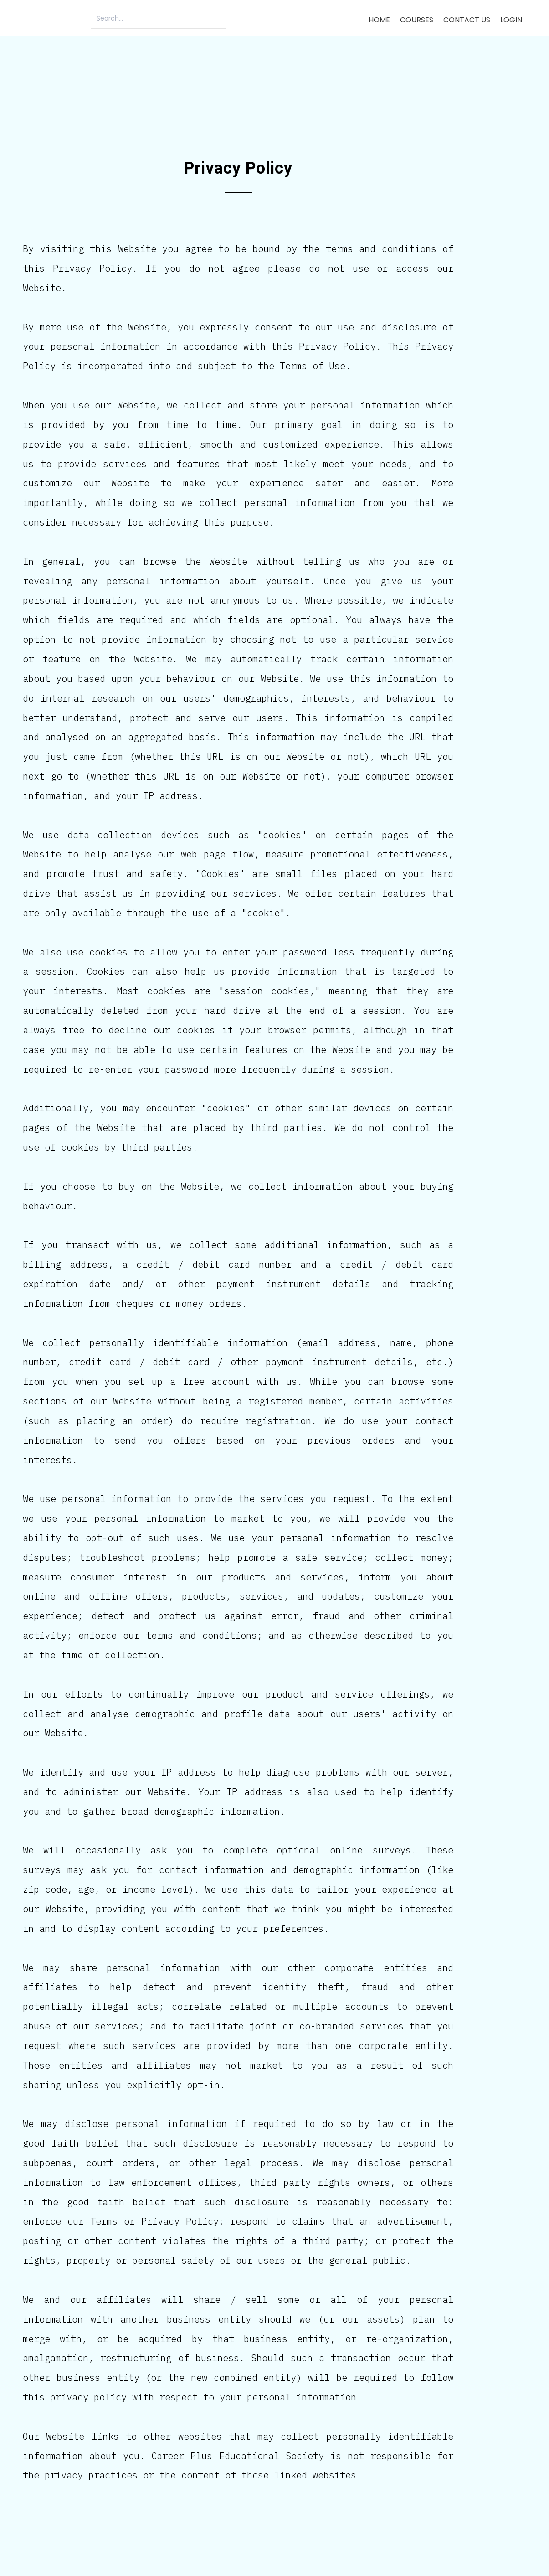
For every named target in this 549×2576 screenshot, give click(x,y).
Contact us (466, 20)
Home (379, 20)
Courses (416, 20)
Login (511, 20)
